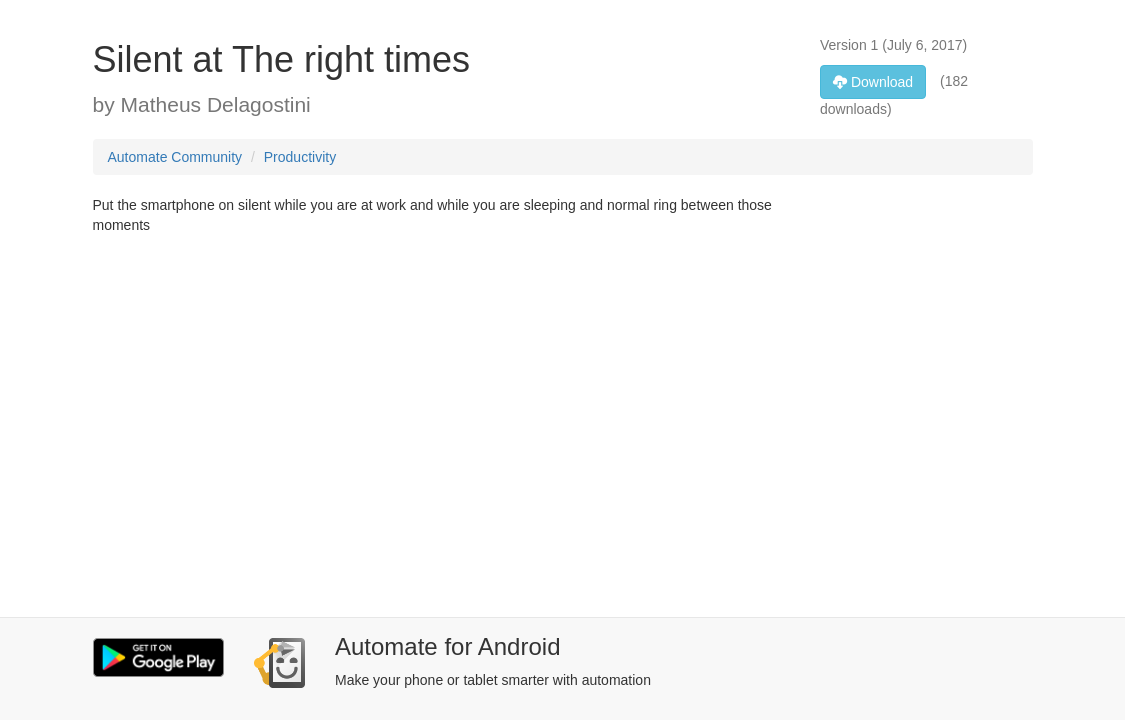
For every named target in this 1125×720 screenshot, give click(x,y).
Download (873, 82)
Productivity (300, 157)
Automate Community (175, 157)
